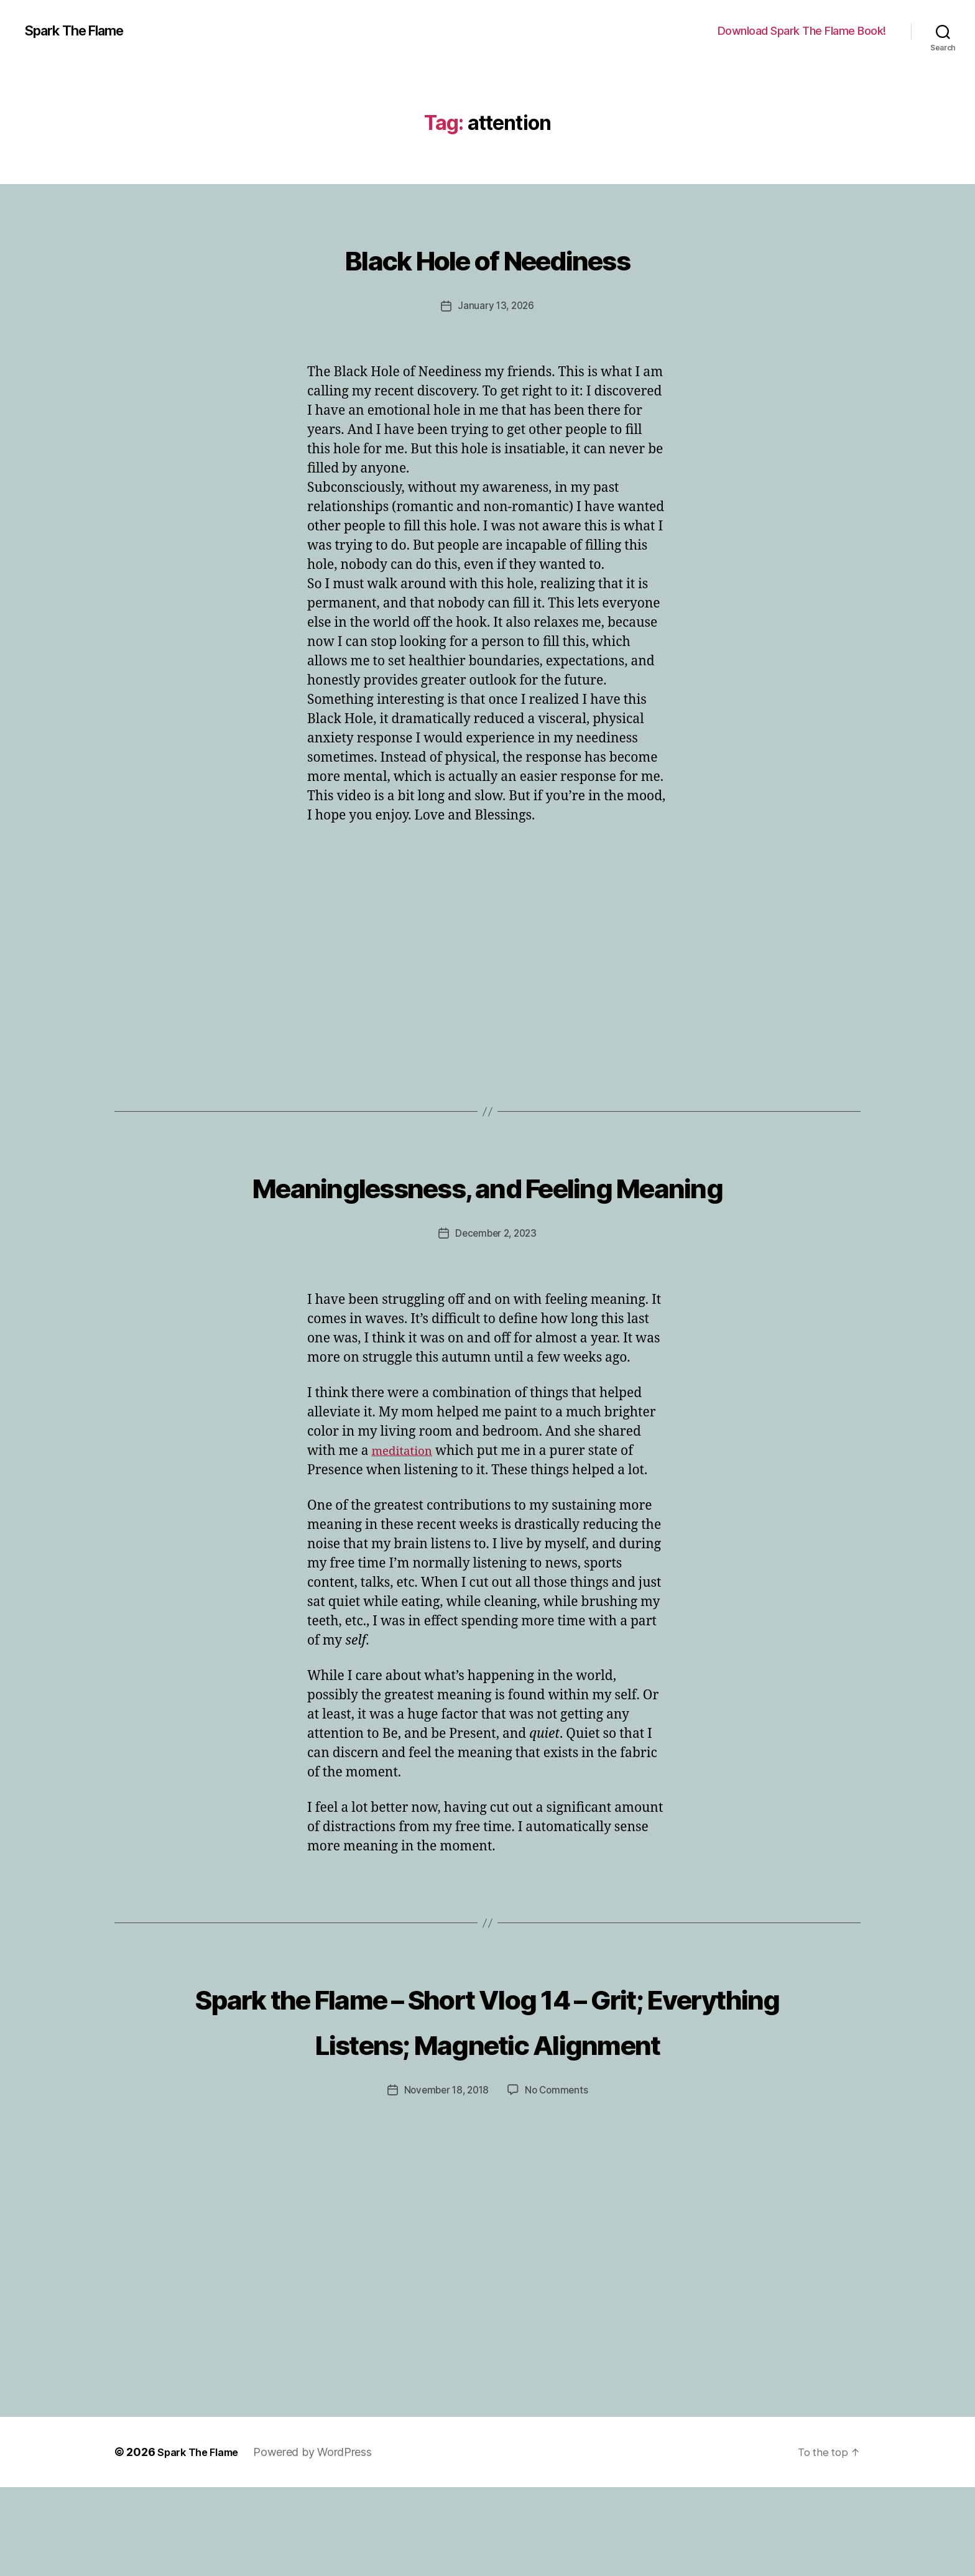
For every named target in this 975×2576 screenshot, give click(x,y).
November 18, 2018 (445, 2179)
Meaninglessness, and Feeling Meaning (487, 1205)
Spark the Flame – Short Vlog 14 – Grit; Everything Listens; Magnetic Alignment (487, 2085)
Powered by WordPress (322, 2540)
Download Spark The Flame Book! (802, 30)
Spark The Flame (81, 31)
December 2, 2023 (496, 1278)
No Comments (559, 2179)
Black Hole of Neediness (488, 256)
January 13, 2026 (496, 305)
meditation (405, 1495)
